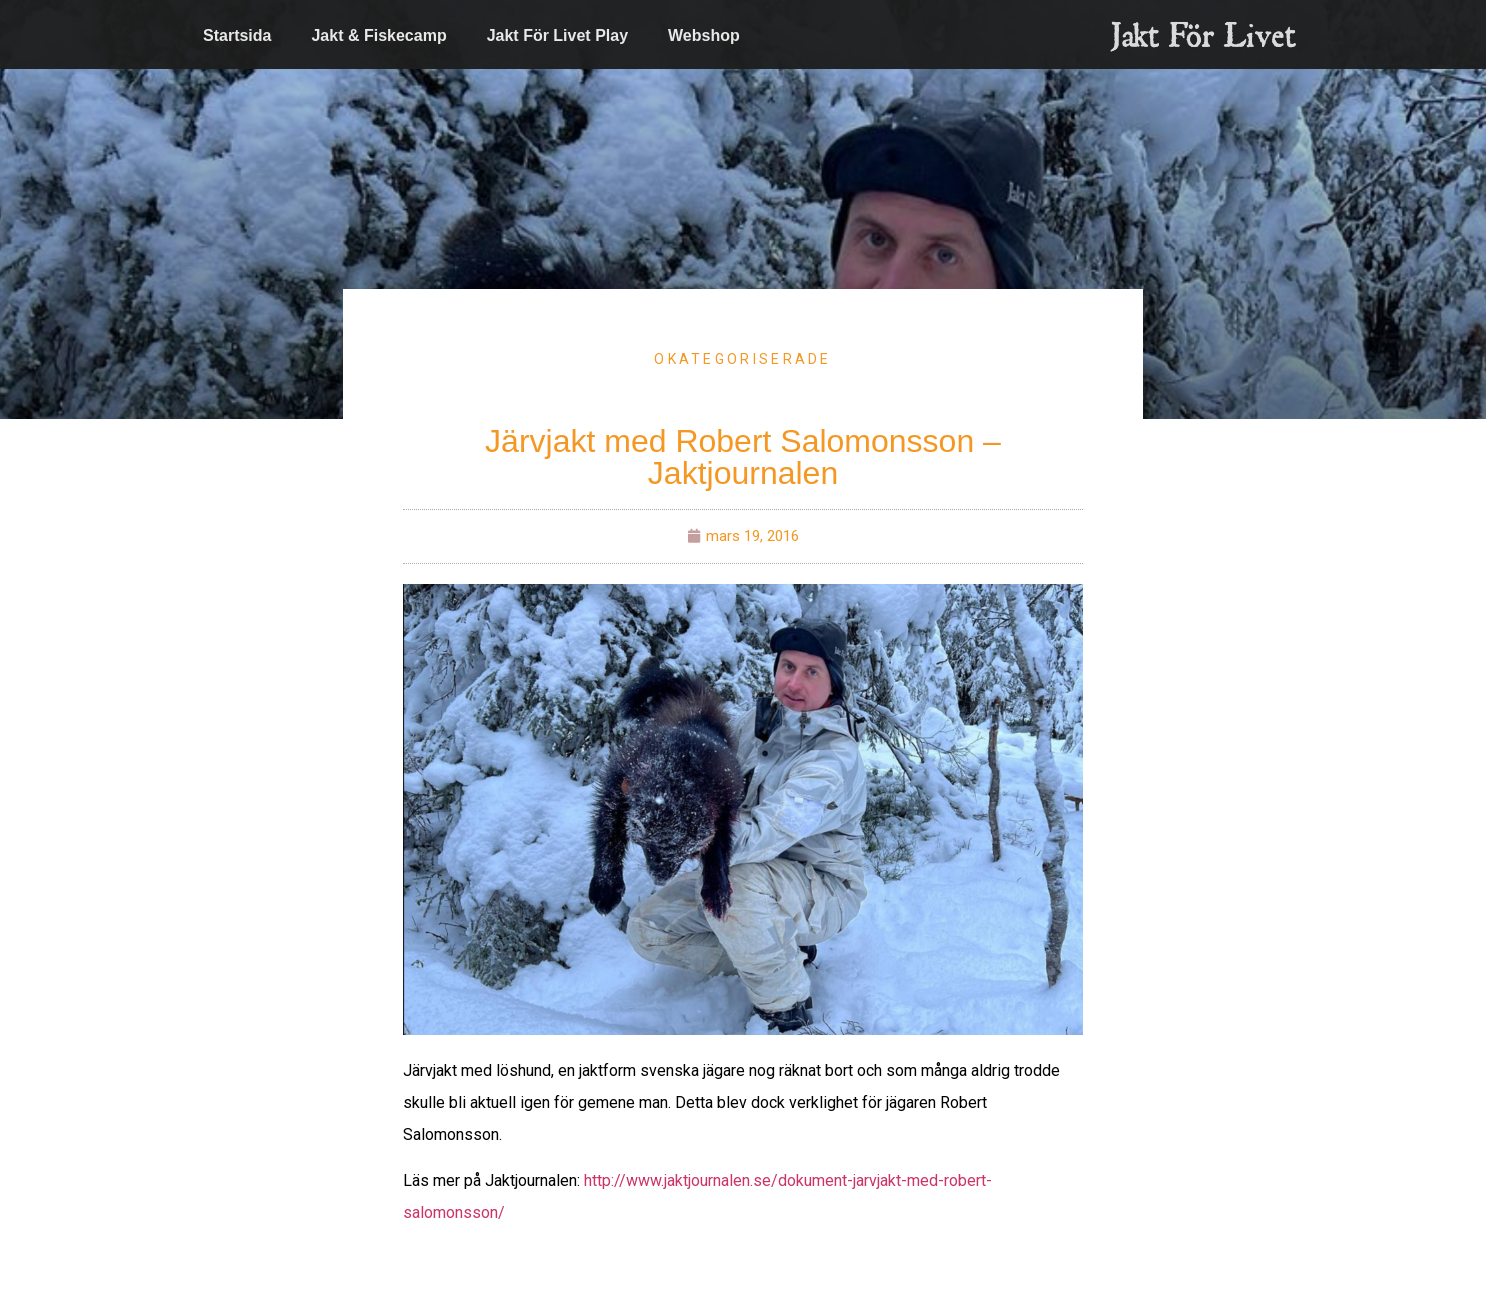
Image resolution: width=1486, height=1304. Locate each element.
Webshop (704, 35)
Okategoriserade (743, 359)
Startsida (237, 35)
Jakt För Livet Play (557, 35)
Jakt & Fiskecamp (378, 35)
